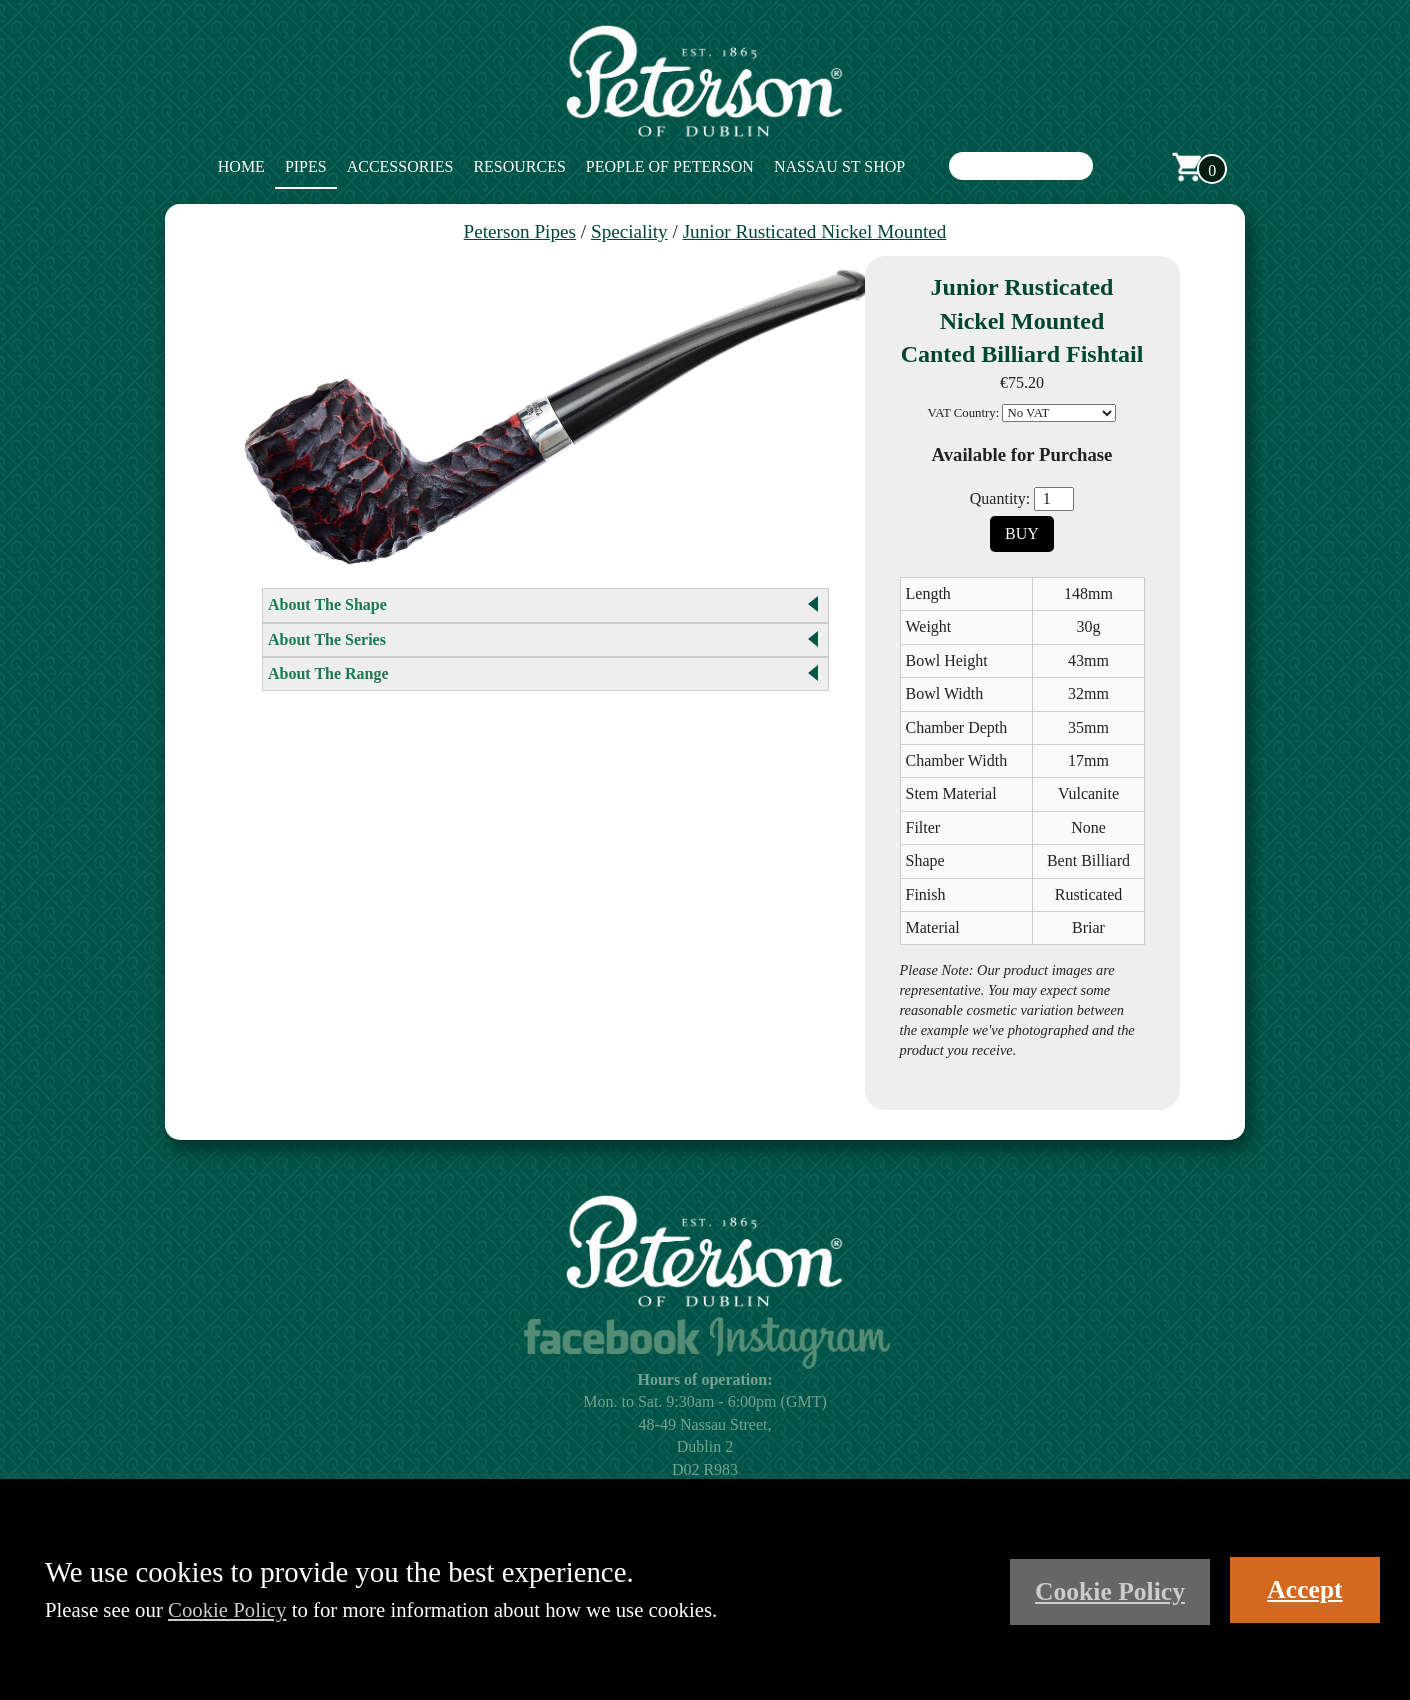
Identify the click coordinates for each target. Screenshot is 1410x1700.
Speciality (629, 231)
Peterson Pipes (520, 231)
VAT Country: (964, 413)
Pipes (306, 166)
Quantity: (1000, 498)
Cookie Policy (227, 1609)
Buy (1022, 533)
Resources (519, 166)
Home (241, 166)
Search (1113, 167)
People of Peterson (670, 166)
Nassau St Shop (839, 166)
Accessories (400, 166)
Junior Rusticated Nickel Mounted (815, 231)
